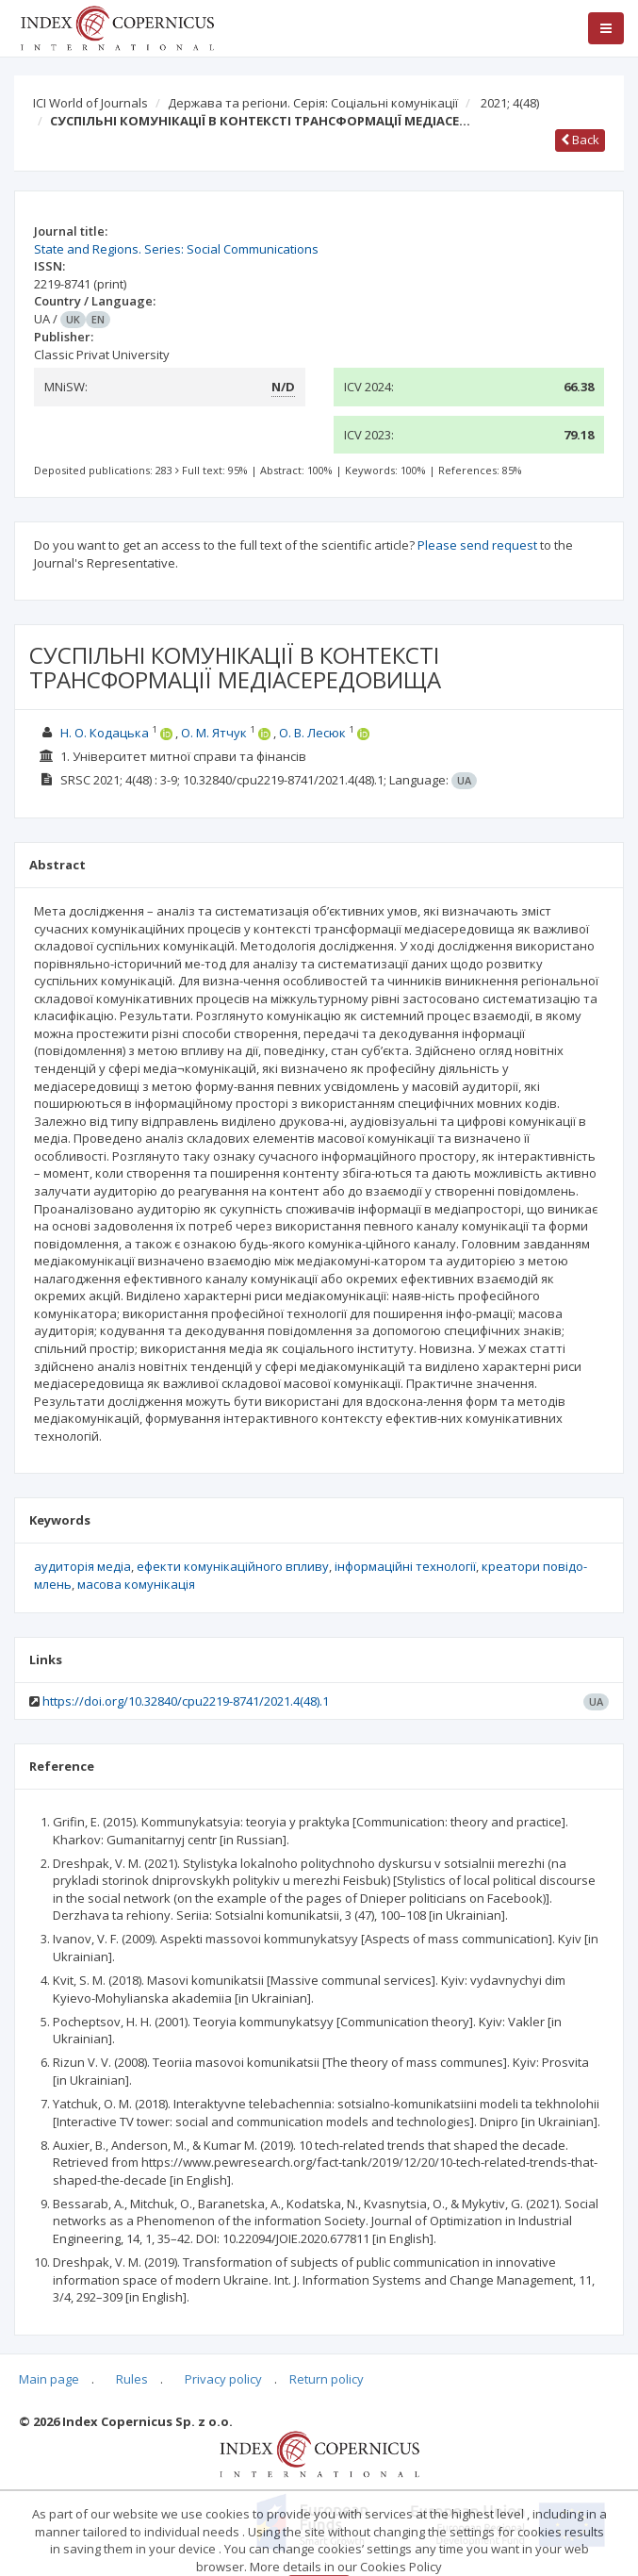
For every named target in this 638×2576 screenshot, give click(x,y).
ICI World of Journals (90, 102)
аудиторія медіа (82, 1566)
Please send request (477, 545)
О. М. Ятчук (214, 732)
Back (580, 139)
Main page (49, 2378)
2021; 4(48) (510, 102)
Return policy (326, 2378)
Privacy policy (223, 2378)
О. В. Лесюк (312, 732)
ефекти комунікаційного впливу (233, 1566)
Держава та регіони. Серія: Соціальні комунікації (313, 102)
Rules (132, 2378)
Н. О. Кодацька (104, 732)
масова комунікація (136, 1584)
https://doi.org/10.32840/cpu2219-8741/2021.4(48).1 (185, 1701)
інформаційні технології (405, 1566)
